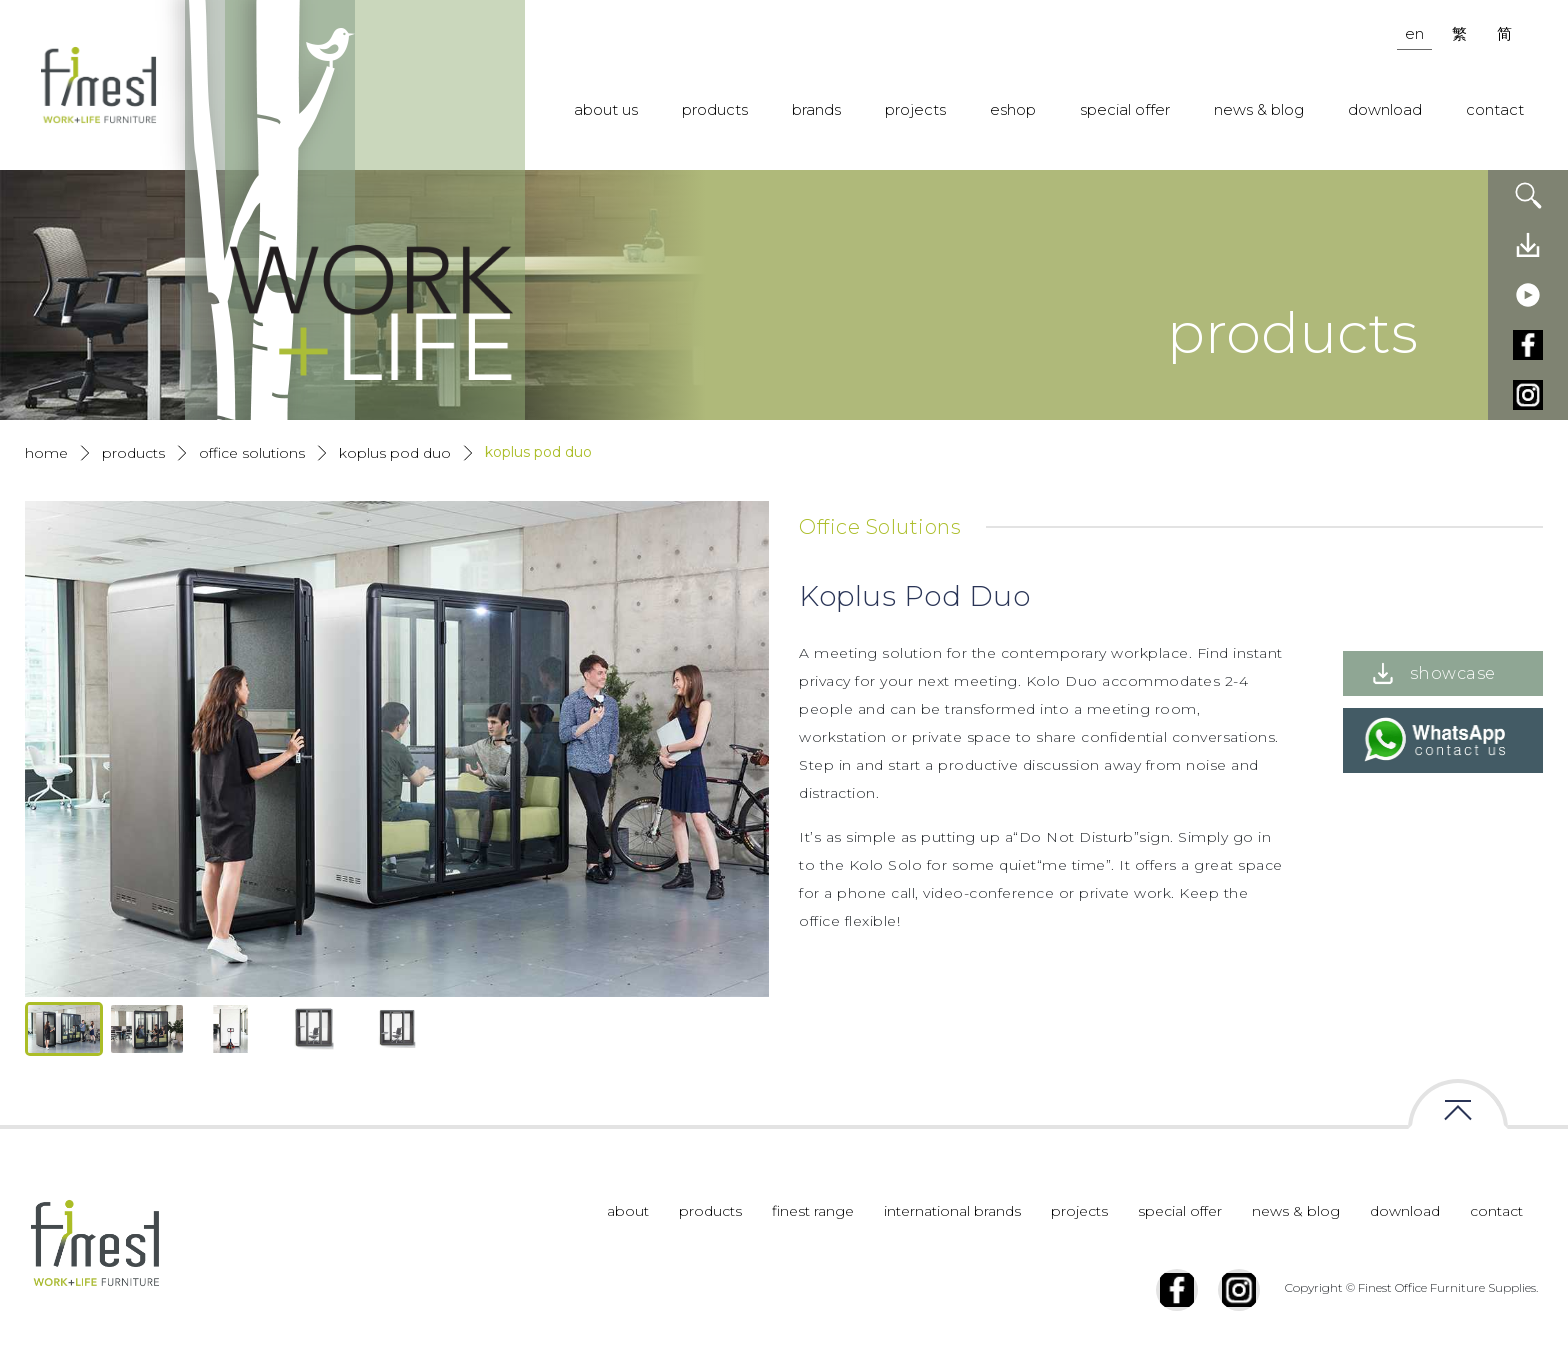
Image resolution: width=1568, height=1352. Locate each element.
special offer (1125, 109)
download (1385, 109)
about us (606, 109)
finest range (813, 1211)
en (1414, 33)
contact (1495, 109)
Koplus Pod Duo (395, 453)
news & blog (1259, 109)
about (628, 1211)
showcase (1453, 673)
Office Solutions (252, 453)
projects (915, 109)
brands (816, 109)
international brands (952, 1211)
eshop (1013, 109)
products (715, 109)
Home (46, 453)
